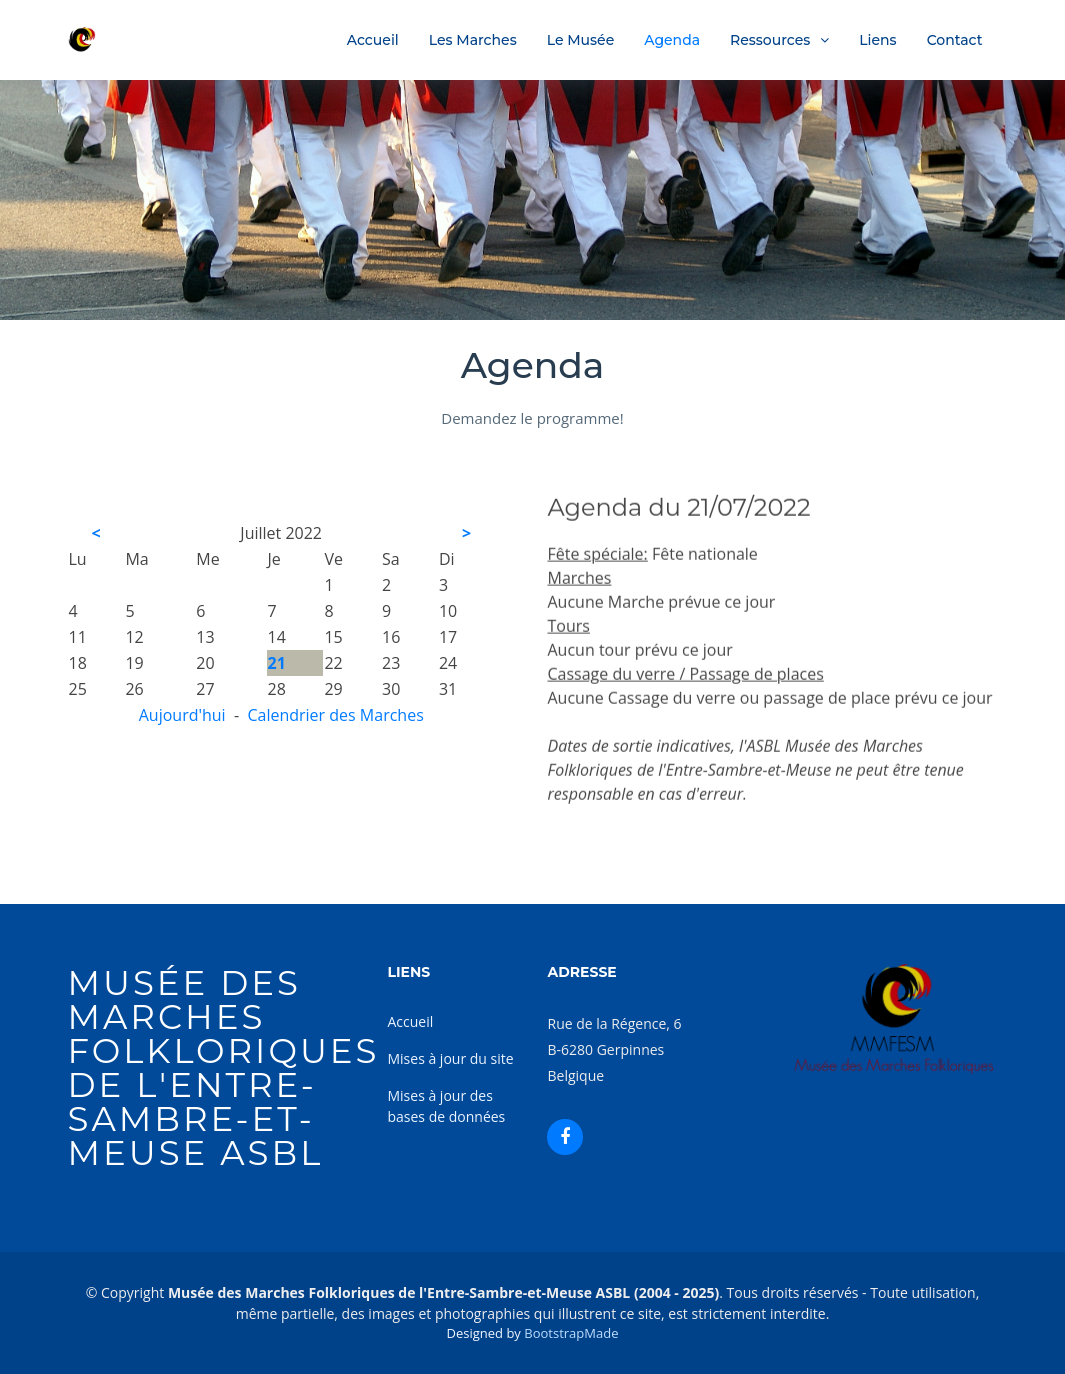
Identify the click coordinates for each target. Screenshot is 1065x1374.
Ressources (770, 40)
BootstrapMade (571, 1333)
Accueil (373, 40)
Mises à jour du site (450, 1058)
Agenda (672, 40)
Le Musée (581, 40)
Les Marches (473, 40)
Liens (877, 40)
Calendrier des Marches (335, 715)
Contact (955, 40)
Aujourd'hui (182, 715)
